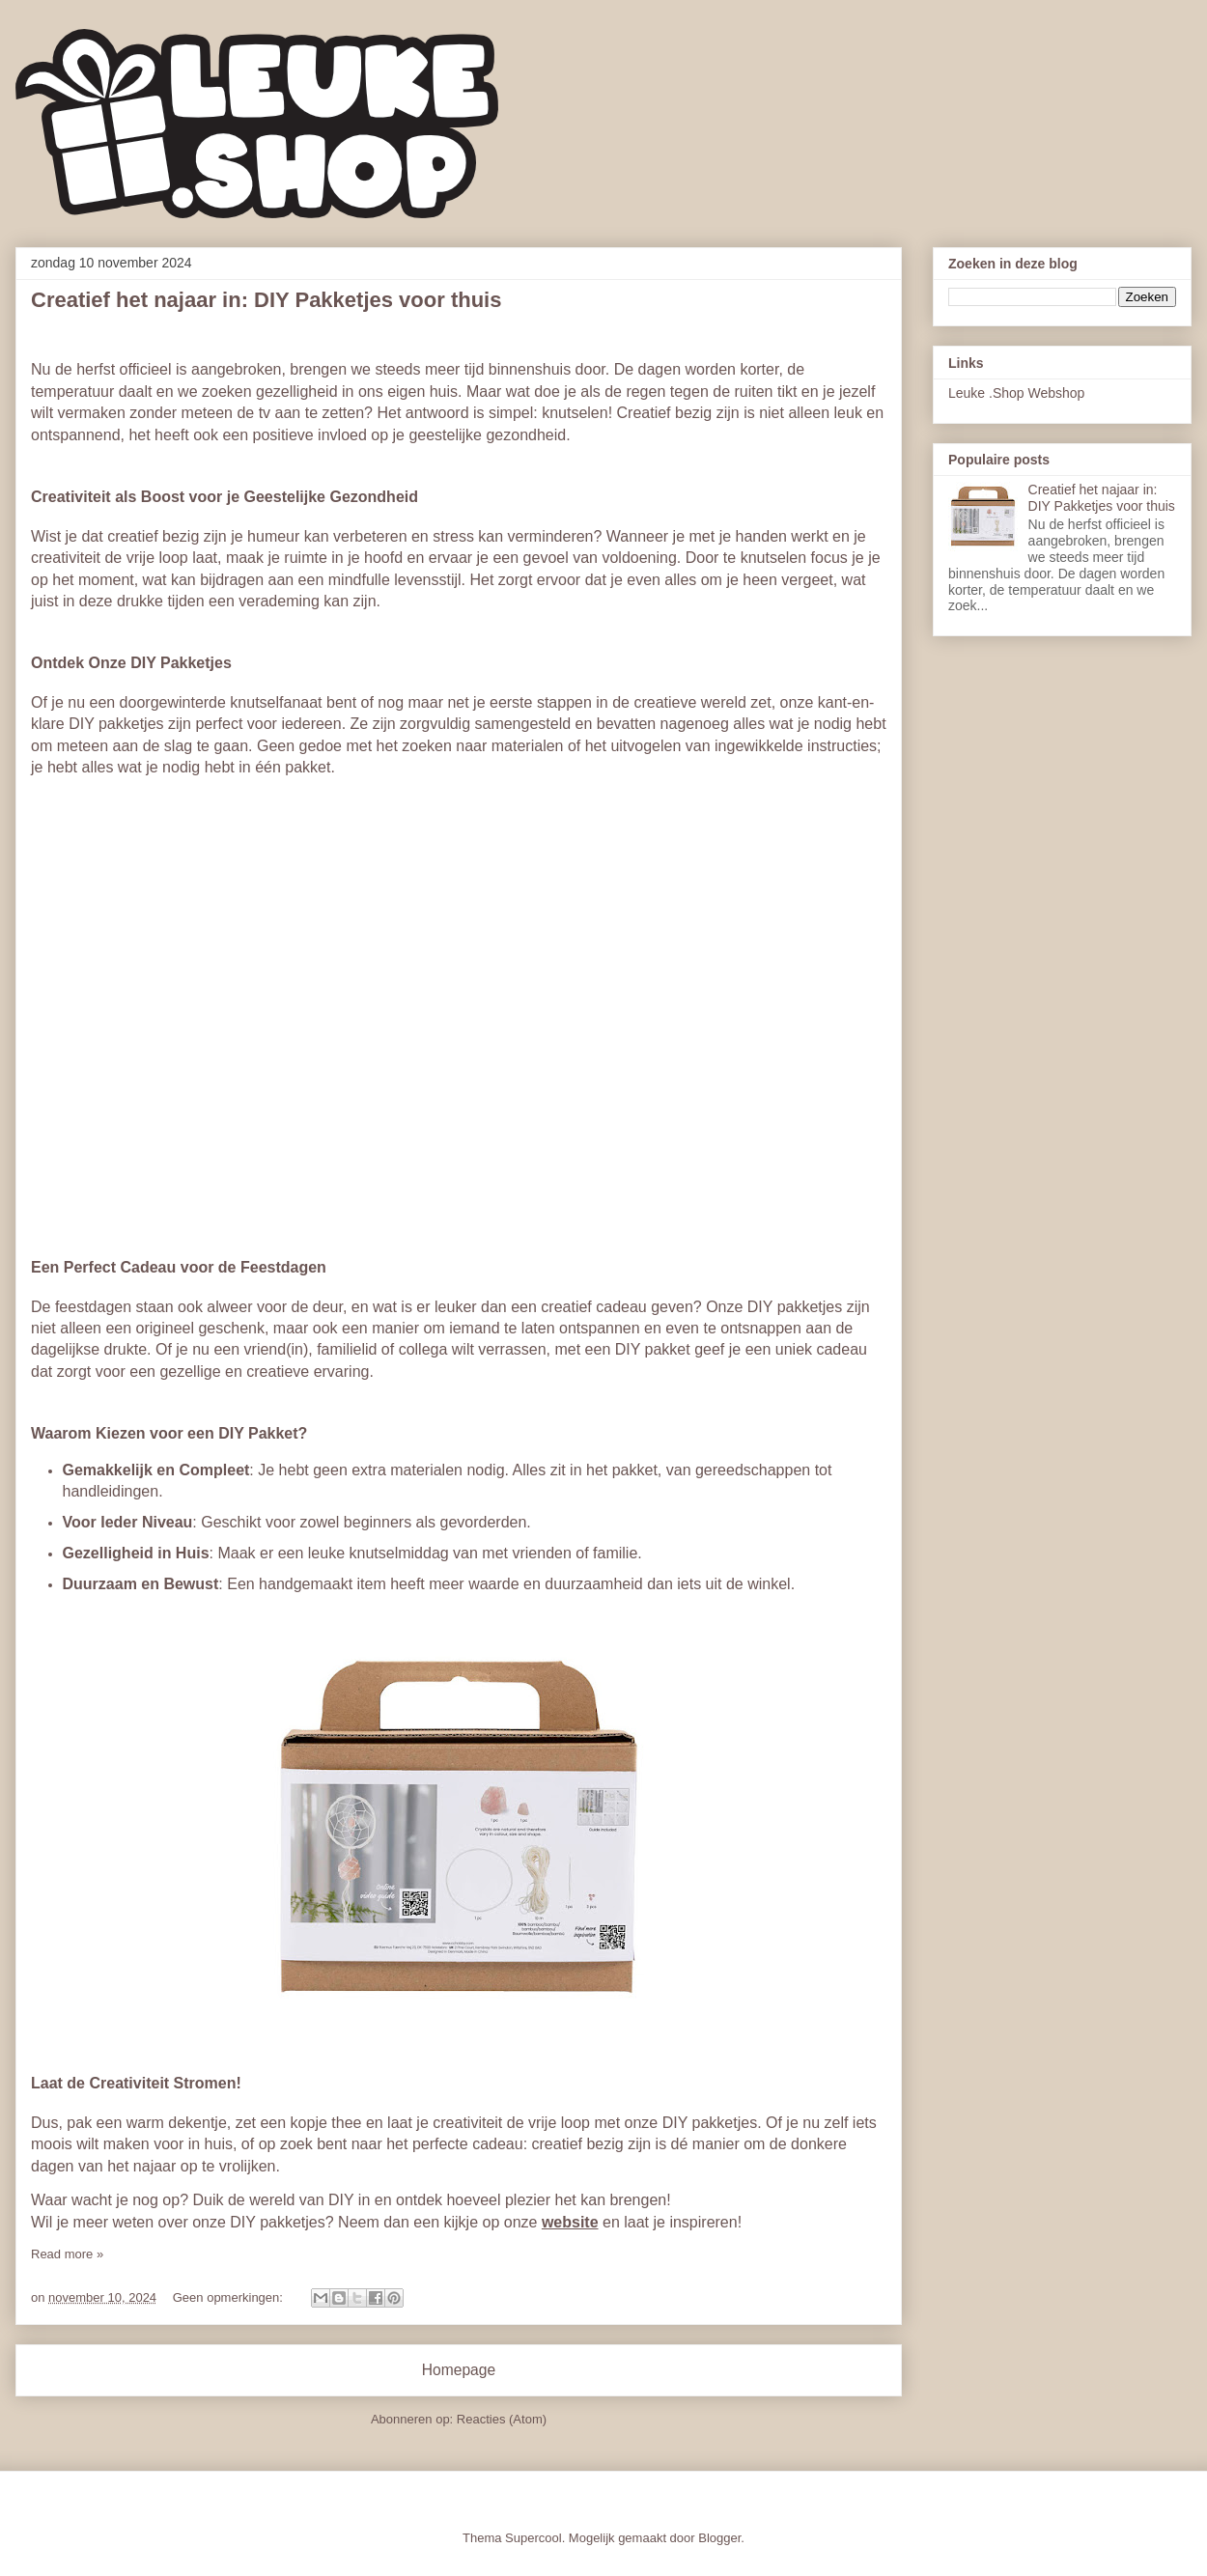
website (570, 2222)
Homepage (458, 2370)
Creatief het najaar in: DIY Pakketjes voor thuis (266, 300)
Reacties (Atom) (502, 2419)
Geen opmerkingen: (230, 2297)
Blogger (719, 2538)
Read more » (67, 2254)
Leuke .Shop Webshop (1016, 393)
